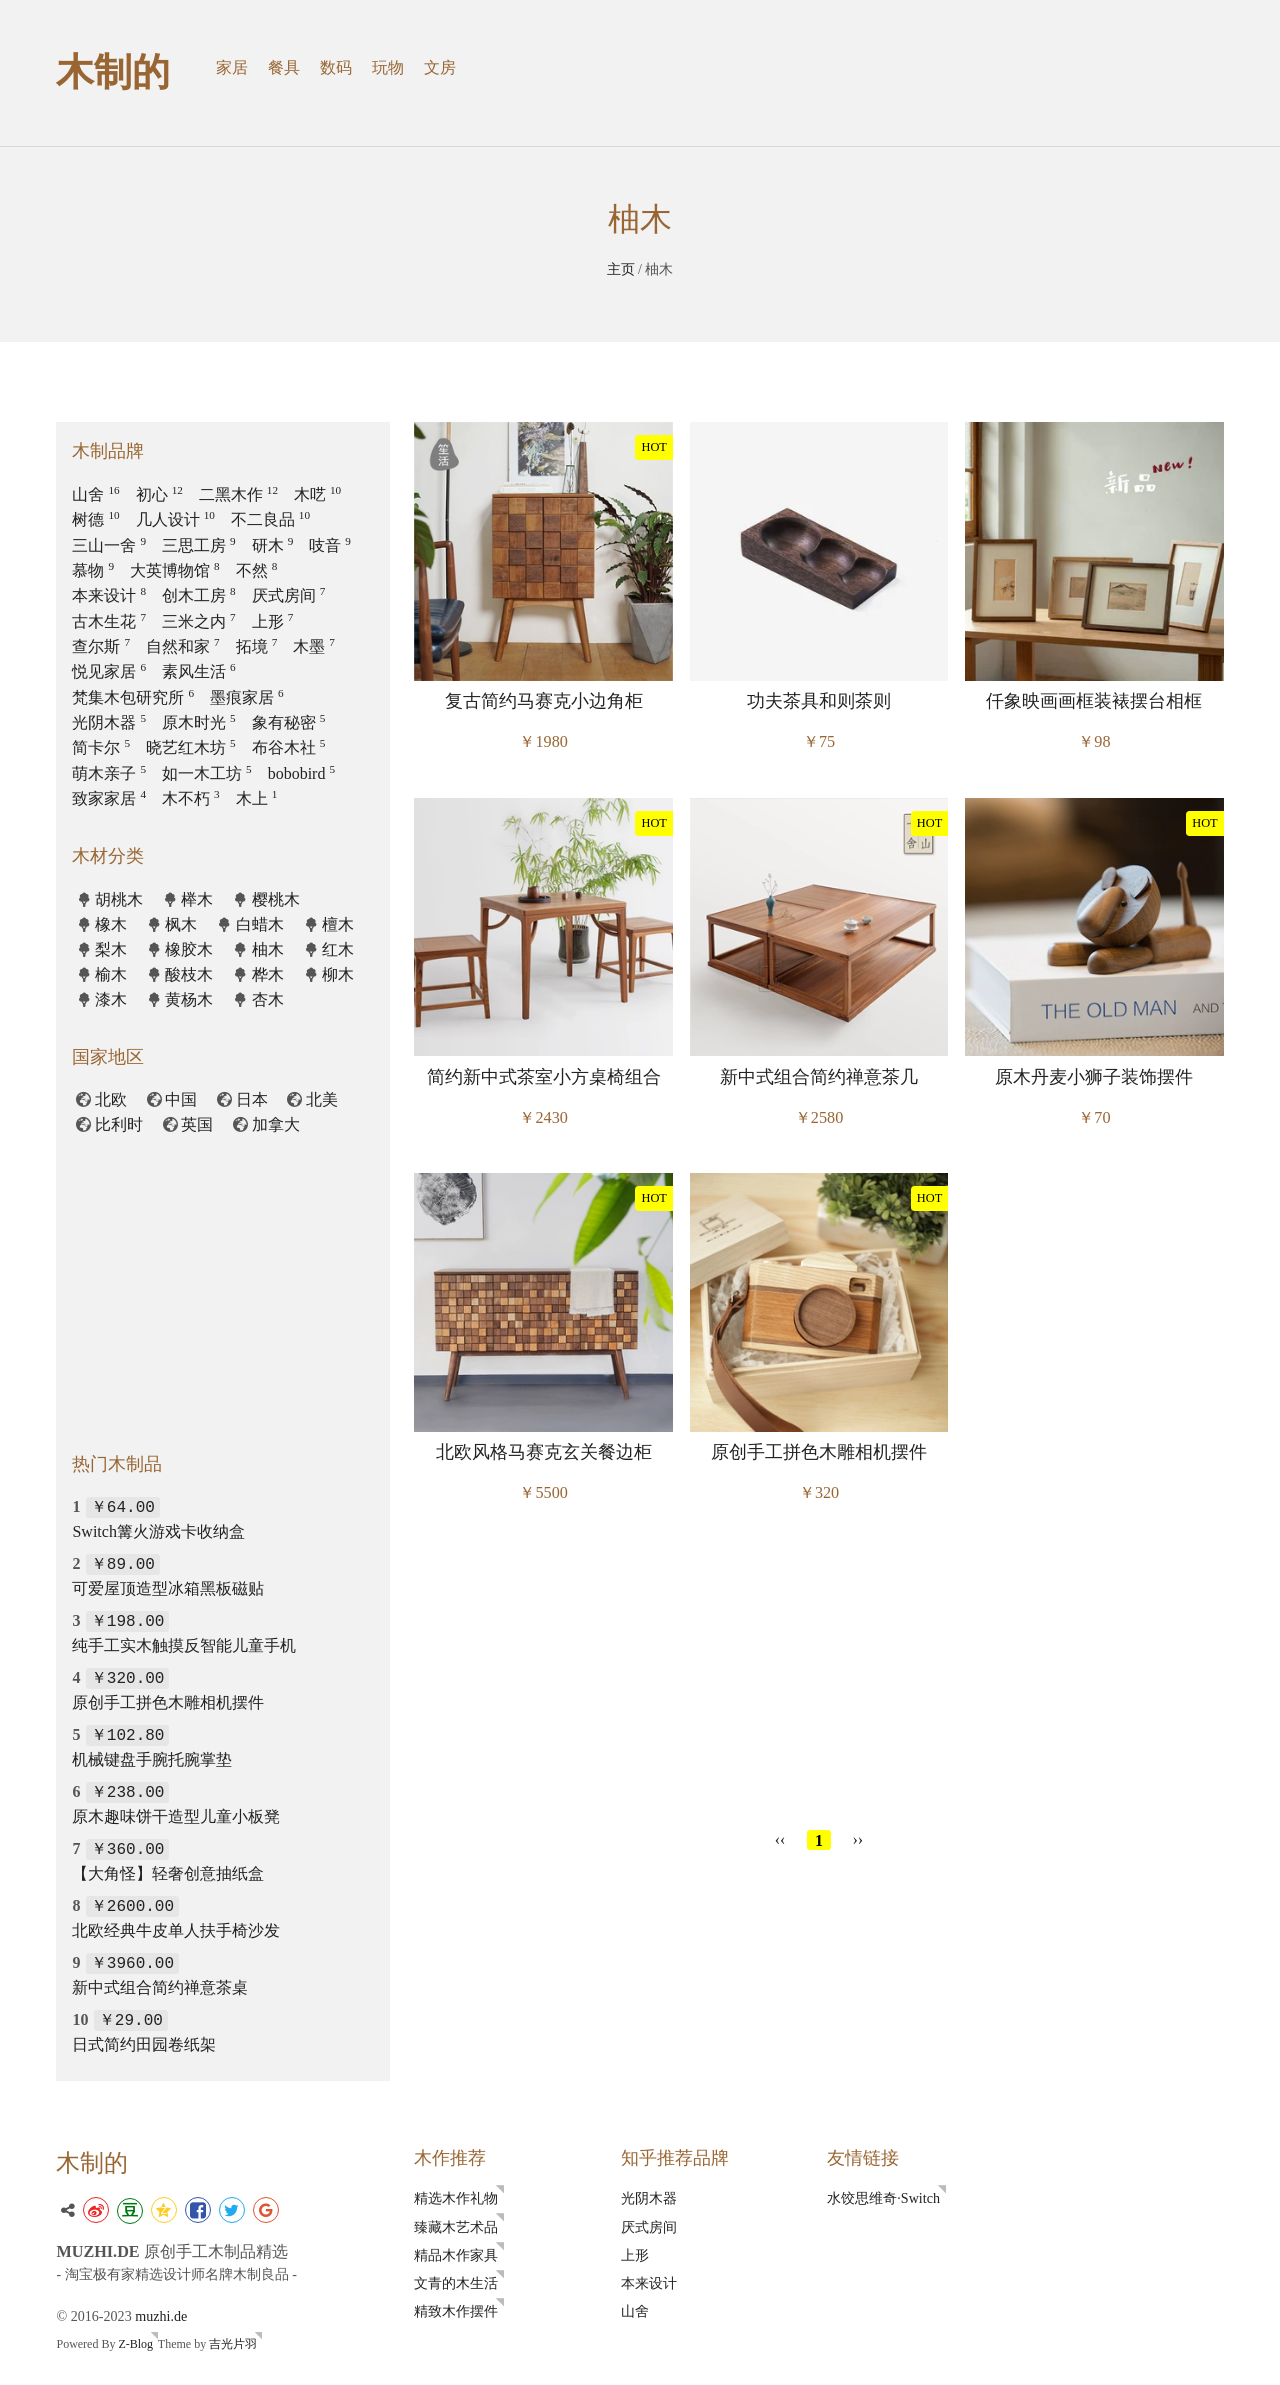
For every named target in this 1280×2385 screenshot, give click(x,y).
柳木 (338, 974)
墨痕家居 (247, 697)
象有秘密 (289, 722)
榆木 (111, 974)
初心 (159, 494)
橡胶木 (189, 949)
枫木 (181, 924)
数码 (336, 67)
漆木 (111, 999)
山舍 (95, 494)
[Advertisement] (819, 1672)
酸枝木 (189, 974)
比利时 (119, 1124)
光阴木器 (109, 722)
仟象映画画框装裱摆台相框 (1094, 701)
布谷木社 (289, 747)
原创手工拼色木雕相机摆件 (819, 1452)
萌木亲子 (109, 773)
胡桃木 (119, 899)
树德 (95, 519)
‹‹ (780, 1839)
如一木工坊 (207, 773)
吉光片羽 (233, 2344)
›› (858, 1839)
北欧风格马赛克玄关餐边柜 (544, 1452)
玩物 (388, 67)
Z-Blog (135, 2344)
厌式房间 (289, 595)
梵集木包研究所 (133, 697)
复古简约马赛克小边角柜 (544, 701)
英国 (197, 1124)
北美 (322, 1099)
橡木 (111, 924)
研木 (273, 545)
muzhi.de (161, 2316)
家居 (232, 67)
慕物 (93, 570)
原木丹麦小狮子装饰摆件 (1094, 1077)
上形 (273, 621)
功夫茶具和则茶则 (819, 701)
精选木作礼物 (456, 2198)
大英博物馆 (175, 570)
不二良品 (270, 519)
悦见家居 (109, 671)
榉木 (197, 899)
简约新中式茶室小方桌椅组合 (544, 1077)
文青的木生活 (456, 2283)
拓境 (257, 646)
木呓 (317, 494)
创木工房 (199, 595)
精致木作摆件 (456, 2311)
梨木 (111, 949)
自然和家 (183, 646)
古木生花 (109, 621)
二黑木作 (238, 494)
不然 (257, 570)
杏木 (268, 999)
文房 (440, 67)
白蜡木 (260, 924)
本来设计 (109, 595)
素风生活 (199, 671)
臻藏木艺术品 (456, 2227)
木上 (257, 798)
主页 (621, 269)
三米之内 (199, 621)
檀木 (338, 924)
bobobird (301, 773)
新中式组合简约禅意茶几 (819, 1077)
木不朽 (191, 798)
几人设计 (175, 519)
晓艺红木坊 (191, 747)
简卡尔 (101, 747)
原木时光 (199, 722)
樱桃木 (276, 899)
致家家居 (109, 798)
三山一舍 (109, 545)
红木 (338, 949)
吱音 (330, 545)
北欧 (111, 1099)
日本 (252, 1099)
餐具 (284, 67)
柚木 (268, 949)
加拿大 (276, 1124)
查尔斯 (101, 646)
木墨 (314, 646)
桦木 (268, 974)
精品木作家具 (456, 2255)
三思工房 (199, 545)
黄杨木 (189, 999)
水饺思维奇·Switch (883, 2198)
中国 (181, 1099)
